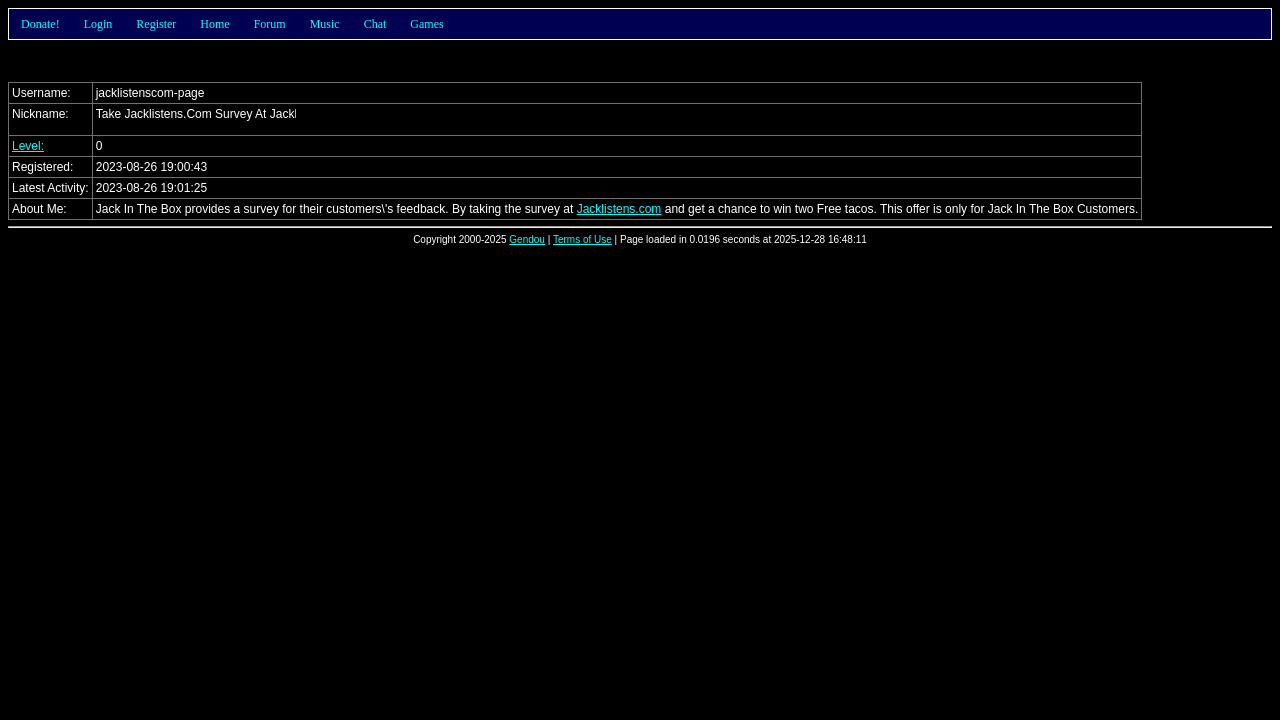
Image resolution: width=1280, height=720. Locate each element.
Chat (375, 24)
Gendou (527, 239)
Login (98, 24)
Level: (28, 146)
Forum (270, 24)
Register (156, 24)
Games (426, 24)
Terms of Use (582, 239)
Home (214, 24)
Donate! (40, 24)
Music (325, 24)
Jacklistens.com (619, 209)
